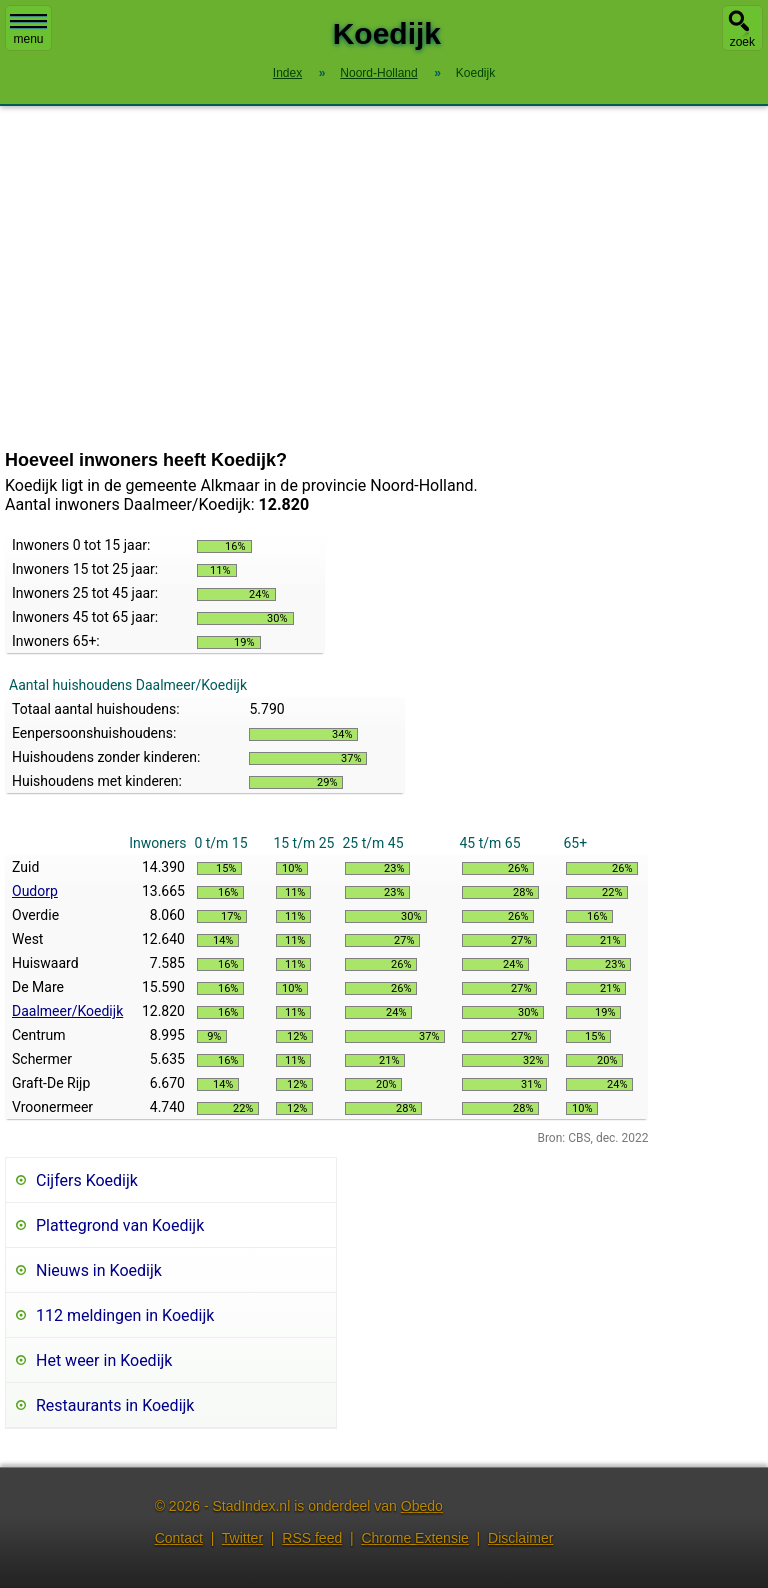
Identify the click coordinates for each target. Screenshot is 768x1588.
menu (28, 30)
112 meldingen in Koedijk (125, 1315)
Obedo (422, 1506)
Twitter (242, 1538)
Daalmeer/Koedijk (67, 1011)
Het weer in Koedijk (104, 1360)
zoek (742, 42)
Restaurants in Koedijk (115, 1405)
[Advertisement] (384, 278)
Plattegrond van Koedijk (120, 1225)
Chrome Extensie (414, 1538)
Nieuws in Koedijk (99, 1270)
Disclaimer (520, 1538)
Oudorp (35, 891)
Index (287, 73)
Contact (179, 1538)
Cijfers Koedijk (87, 1180)
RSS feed (312, 1538)
